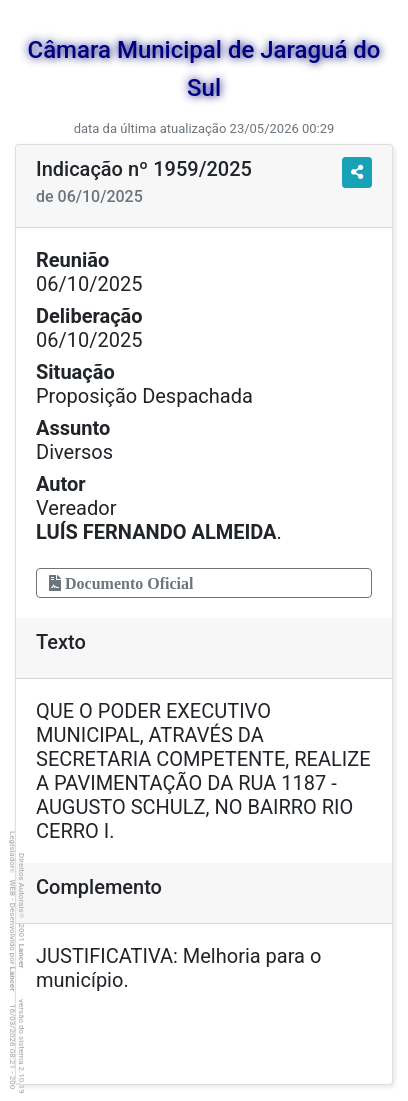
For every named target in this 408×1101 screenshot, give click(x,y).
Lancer (21, 956)
